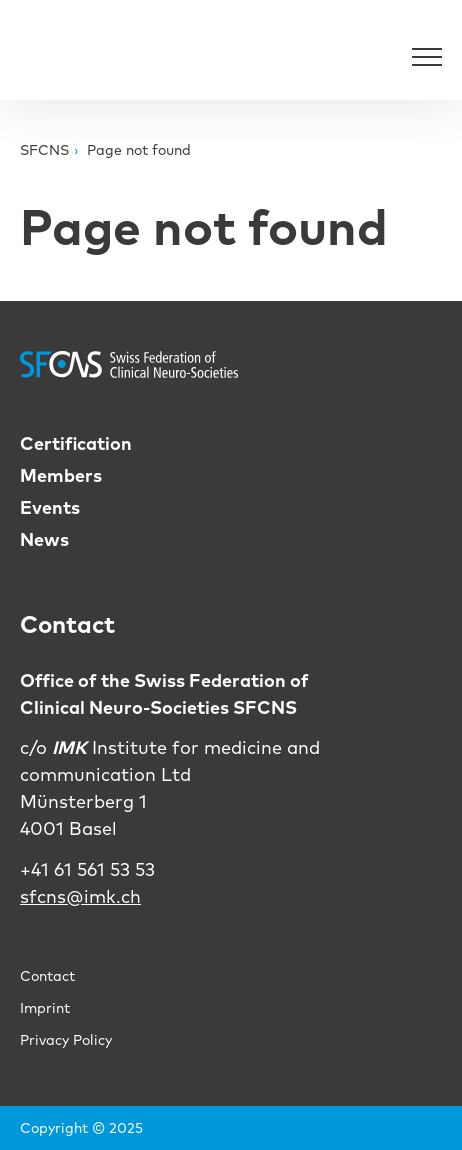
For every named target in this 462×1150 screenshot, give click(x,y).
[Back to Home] (70, 56)
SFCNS (44, 150)
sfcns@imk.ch (80, 896)
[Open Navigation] (427, 56)
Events (50, 507)
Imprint (45, 1008)
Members (61, 475)
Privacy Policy (66, 1040)
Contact (47, 976)
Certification (76, 443)
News (44, 539)
